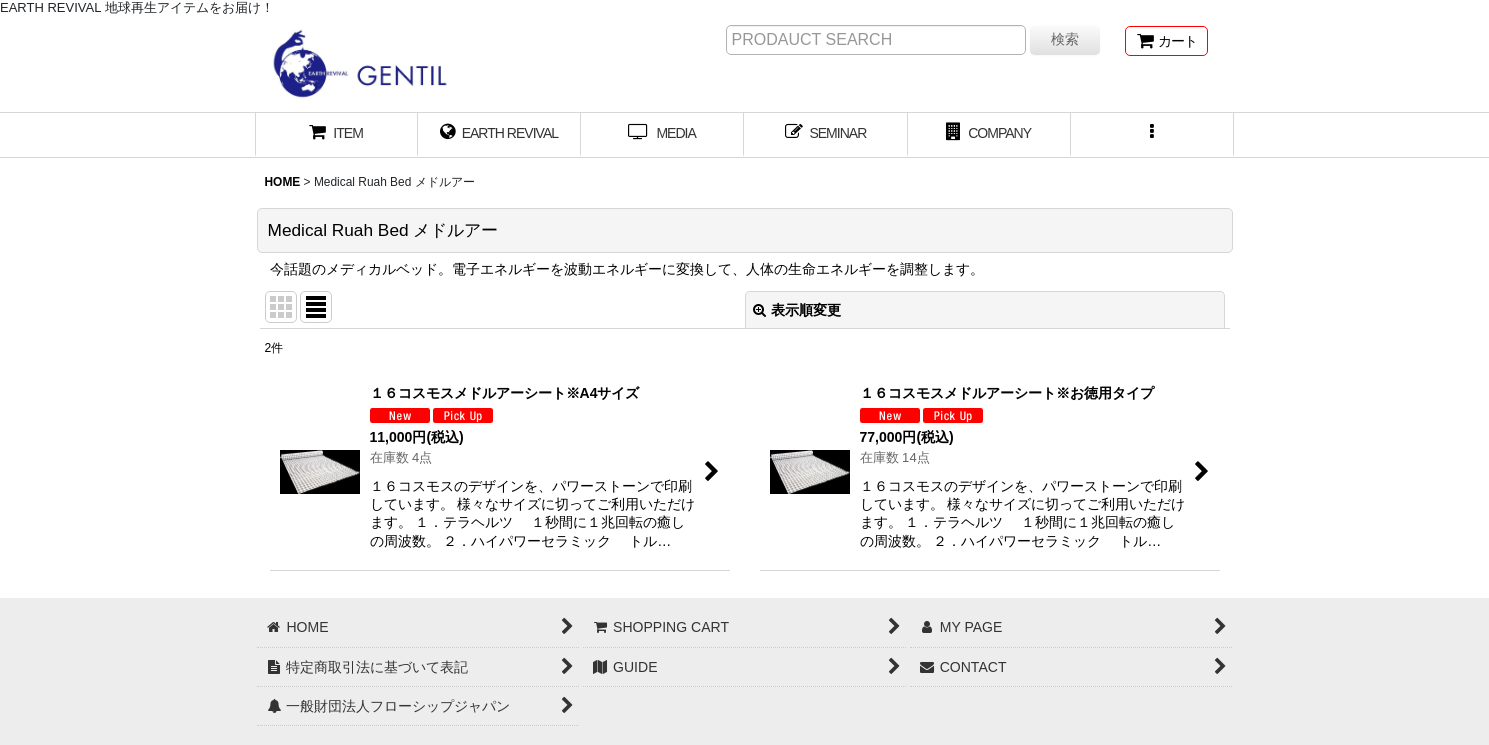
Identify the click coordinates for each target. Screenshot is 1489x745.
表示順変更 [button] (797, 310)
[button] (1152, 135)
